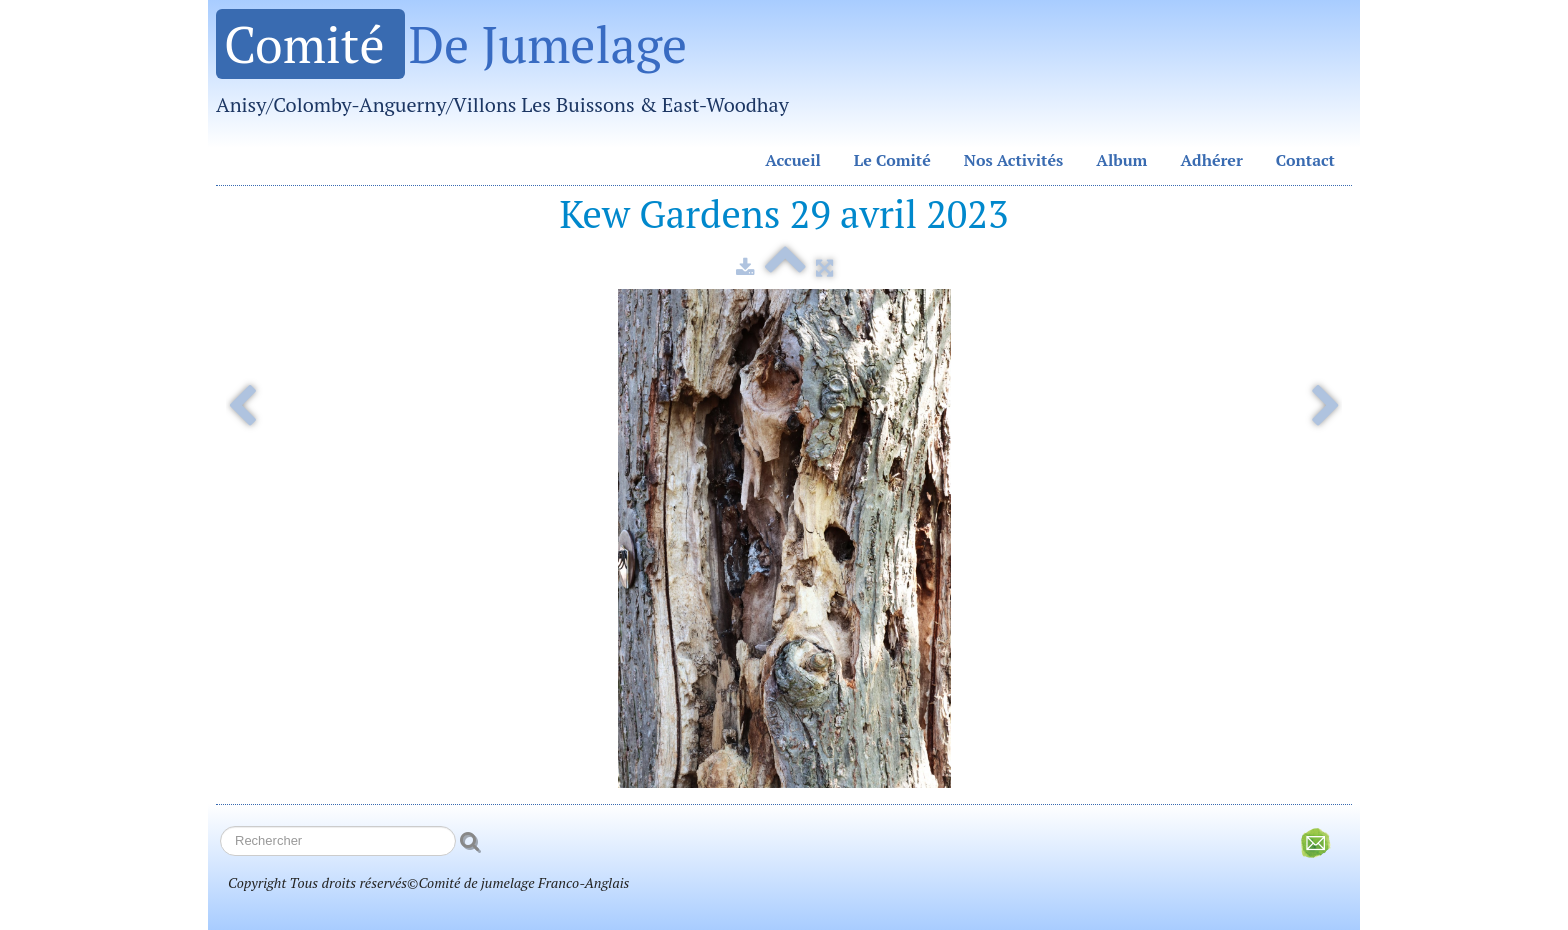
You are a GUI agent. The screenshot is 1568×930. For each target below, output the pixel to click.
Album (1121, 160)
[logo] (510, 70)
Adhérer (1211, 160)
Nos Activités (1014, 160)
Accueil (793, 160)
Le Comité (892, 160)
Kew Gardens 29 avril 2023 (784, 213)
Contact (1305, 160)
